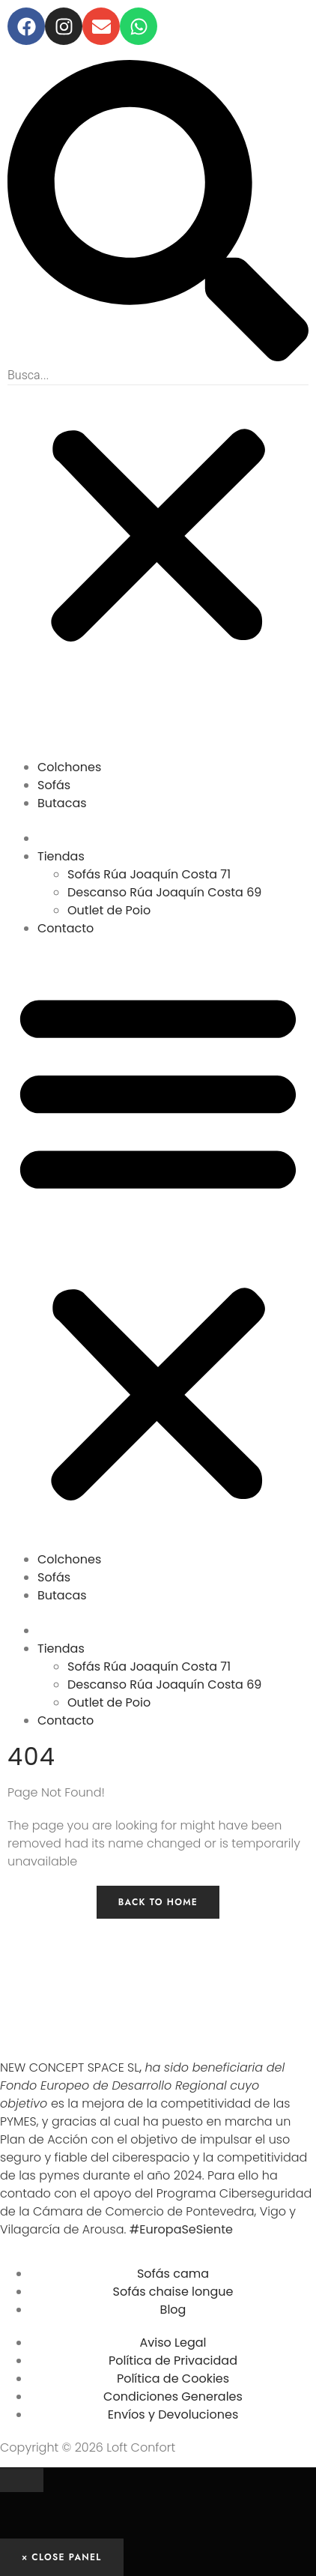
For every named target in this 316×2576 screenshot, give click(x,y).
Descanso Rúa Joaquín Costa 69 (164, 892)
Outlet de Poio (109, 910)
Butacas (62, 803)
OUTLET (74, 827)
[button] (158, 213)
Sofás (53, 785)
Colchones (69, 767)
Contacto (65, 928)
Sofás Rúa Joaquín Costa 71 (149, 874)
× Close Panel (62, 2557)
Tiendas (61, 856)
